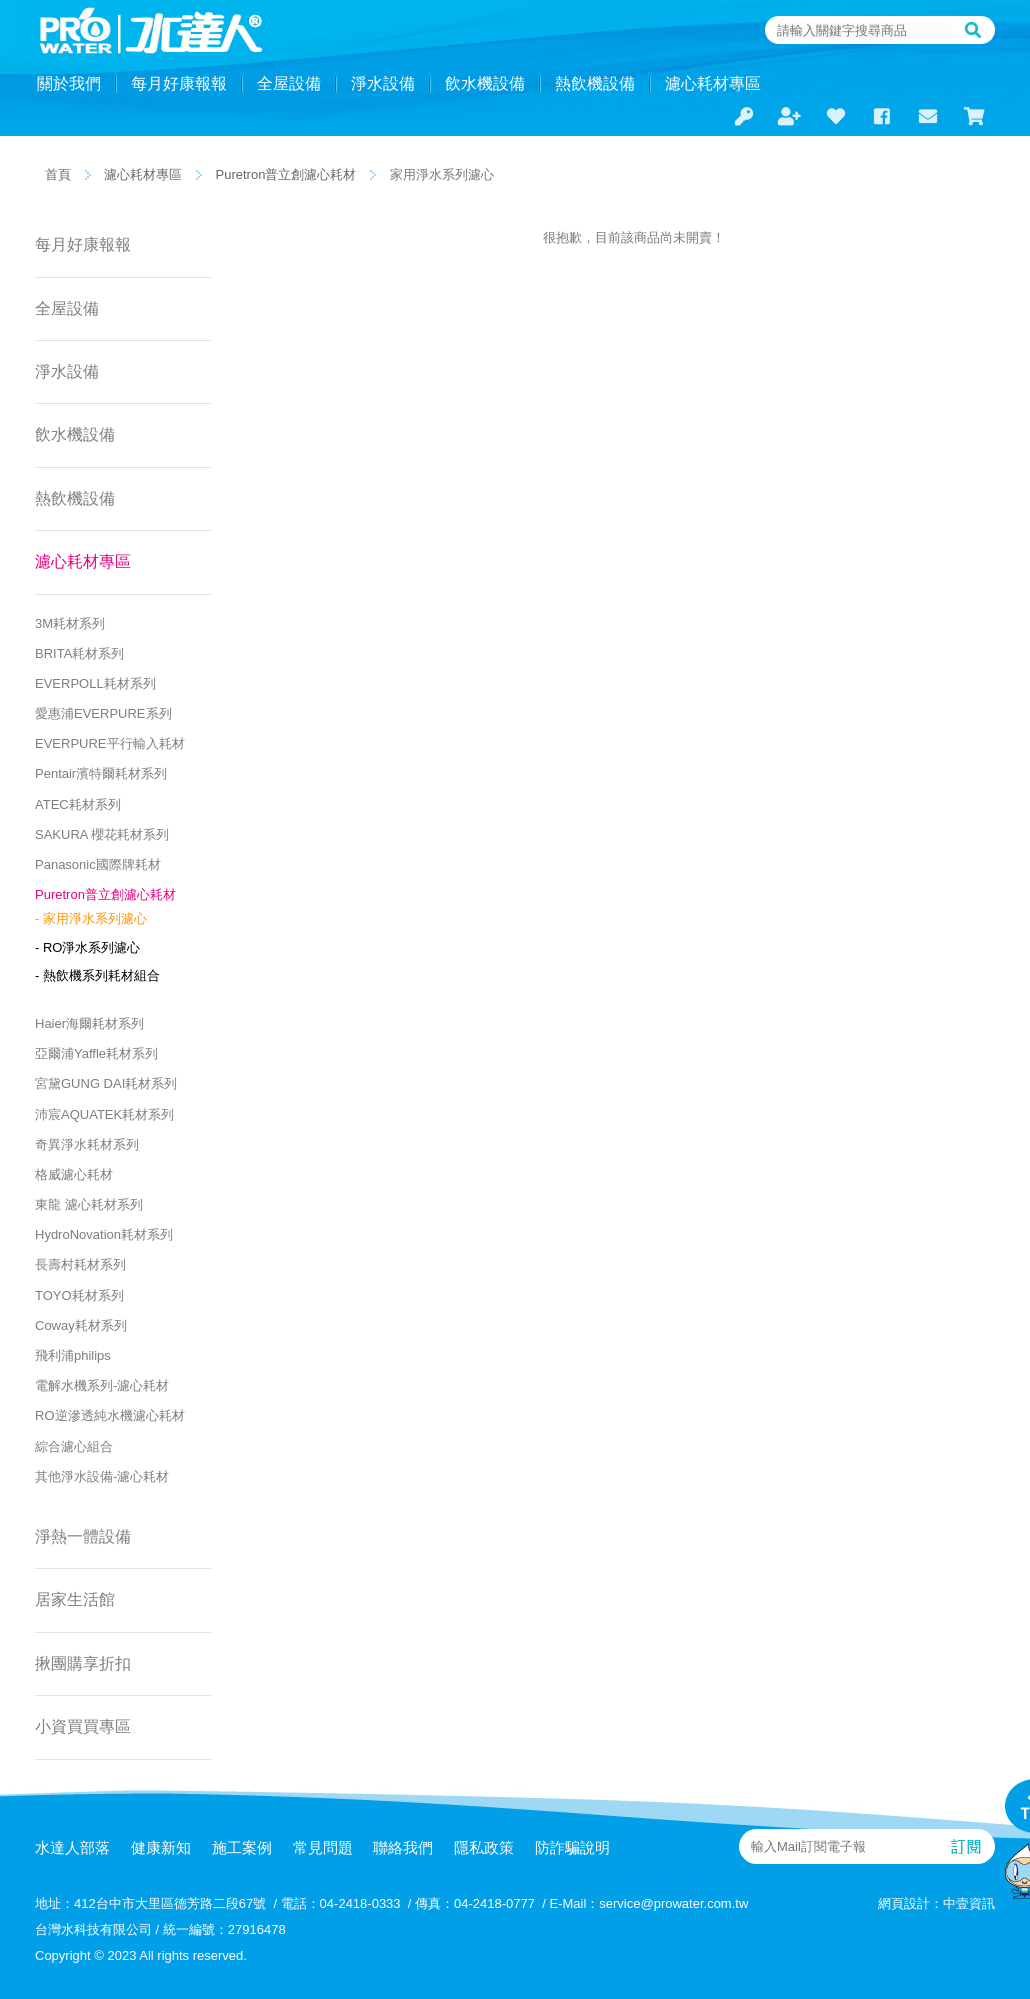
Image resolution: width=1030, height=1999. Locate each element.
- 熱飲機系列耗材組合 (97, 975)
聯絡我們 (403, 1847)
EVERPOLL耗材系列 (95, 683)
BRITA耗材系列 (79, 653)
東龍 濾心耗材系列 (89, 1204)
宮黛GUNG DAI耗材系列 (106, 1083)
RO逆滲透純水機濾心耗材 (110, 1415)
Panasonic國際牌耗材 (98, 864)
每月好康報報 (179, 83)
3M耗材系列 (70, 623)
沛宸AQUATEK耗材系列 (104, 1114)
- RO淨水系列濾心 (87, 947)
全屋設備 (289, 83)
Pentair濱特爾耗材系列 (101, 773)
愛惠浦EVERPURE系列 (103, 713)
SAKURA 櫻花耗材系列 (102, 834)
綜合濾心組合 (74, 1446)
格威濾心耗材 (74, 1174)
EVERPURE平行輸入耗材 (110, 743)
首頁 (58, 174)
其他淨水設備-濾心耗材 (102, 1476)
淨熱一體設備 (83, 1536)
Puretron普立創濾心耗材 (286, 174)
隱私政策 (484, 1847)
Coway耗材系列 (81, 1325)
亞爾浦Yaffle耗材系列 (96, 1053)
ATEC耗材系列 (78, 804)
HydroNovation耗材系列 (104, 1234)
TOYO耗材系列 (79, 1295)
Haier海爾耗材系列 (89, 1023)
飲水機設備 (485, 83)
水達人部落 (72, 1847)
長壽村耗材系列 (80, 1264)
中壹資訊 (969, 1903)
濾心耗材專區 (713, 83)
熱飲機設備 (595, 83)
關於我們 (69, 83)
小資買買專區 (83, 1726)
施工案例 (242, 1847)
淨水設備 (383, 83)
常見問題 (323, 1847)
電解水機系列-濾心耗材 (102, 1385)
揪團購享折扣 (83, 1663)
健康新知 (161, 1847)
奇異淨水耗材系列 (87, 1144)
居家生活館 (75, 1599)
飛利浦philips (73, 1355)
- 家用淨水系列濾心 (91, 918)
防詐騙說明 (572, 1847)
